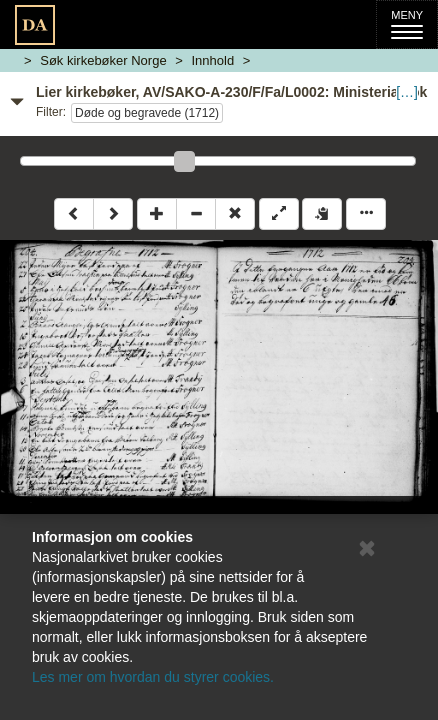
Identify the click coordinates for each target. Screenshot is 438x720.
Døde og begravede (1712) (147, 113)
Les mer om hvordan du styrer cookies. (153, 677)
